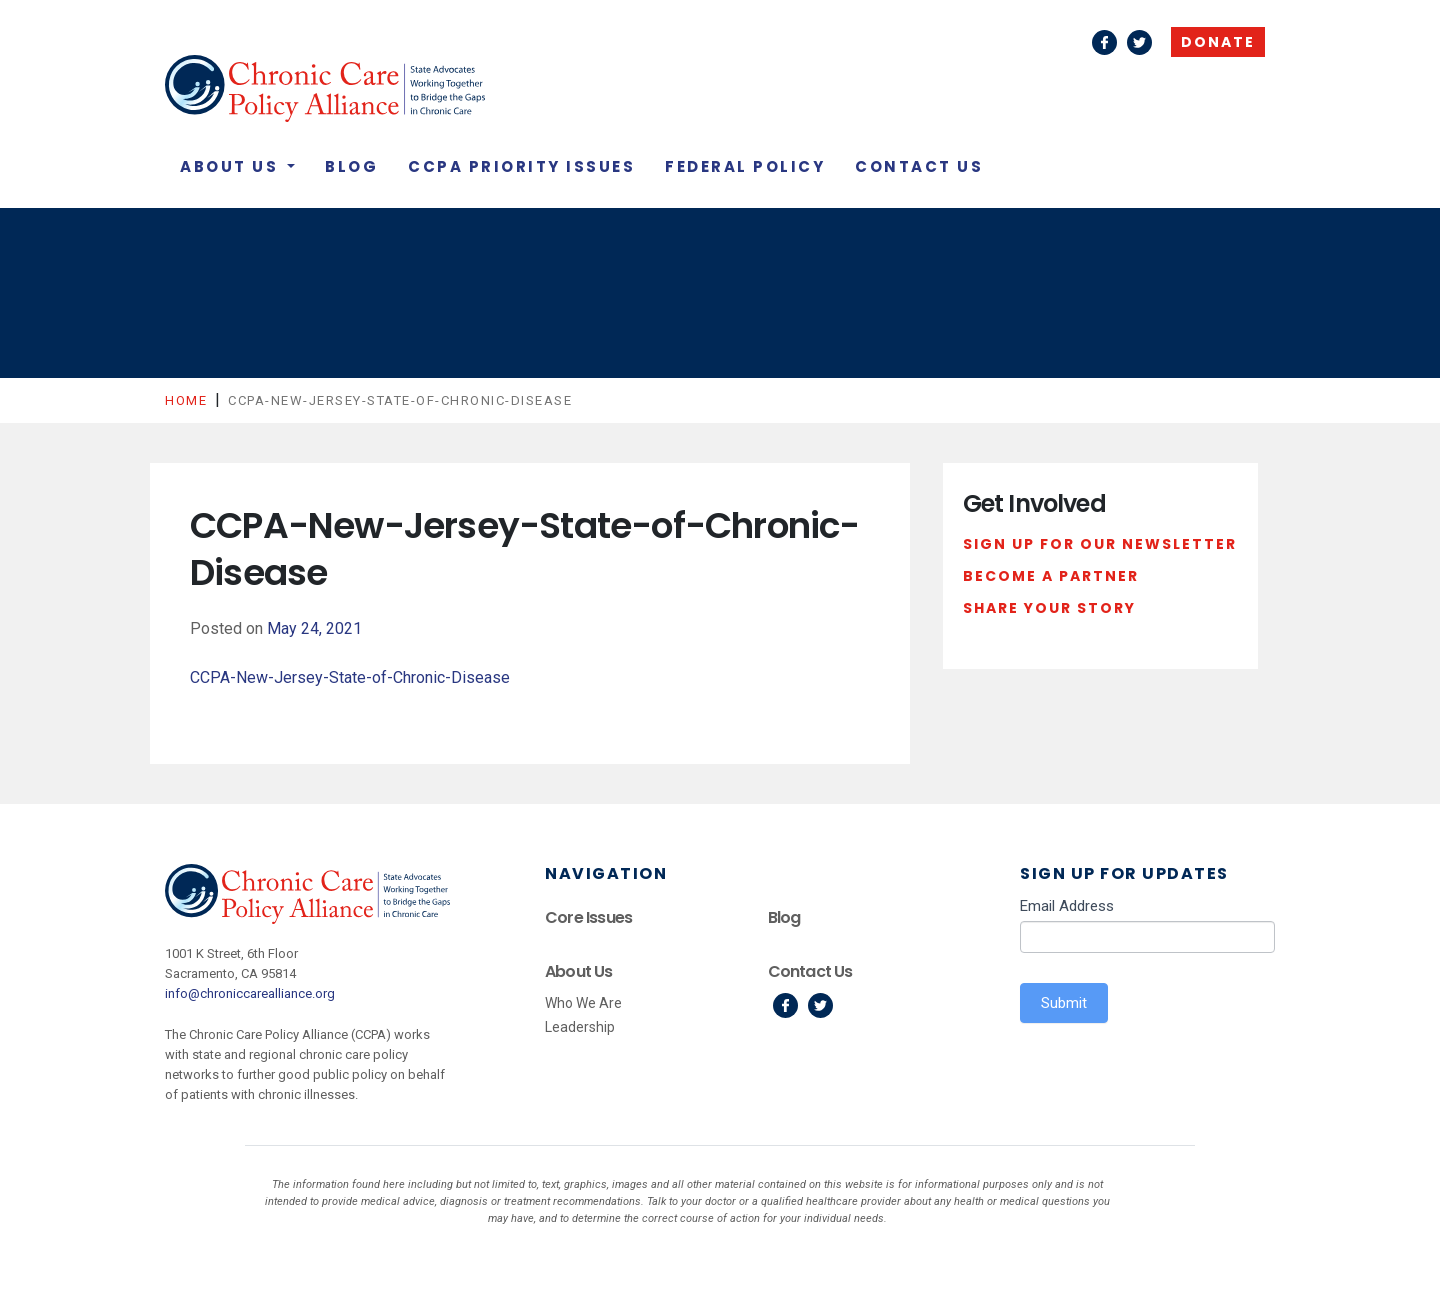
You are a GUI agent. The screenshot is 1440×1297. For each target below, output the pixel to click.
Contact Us (919, 166)
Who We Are (583, 1003)
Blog (351, 166)
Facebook (1104, 42)
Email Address (1067, 906)
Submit (1064, 1003)
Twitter (1139, 42)
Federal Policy (745, 166)
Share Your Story (1049, 608)
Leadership (580, 1027)
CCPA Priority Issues (521, 166)
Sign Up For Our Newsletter (1100, 544)
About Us (232, 166)
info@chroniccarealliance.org (250, 993)
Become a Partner (1051, 576)
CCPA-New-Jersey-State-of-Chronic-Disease (350, 677)
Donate (1218, 42)
